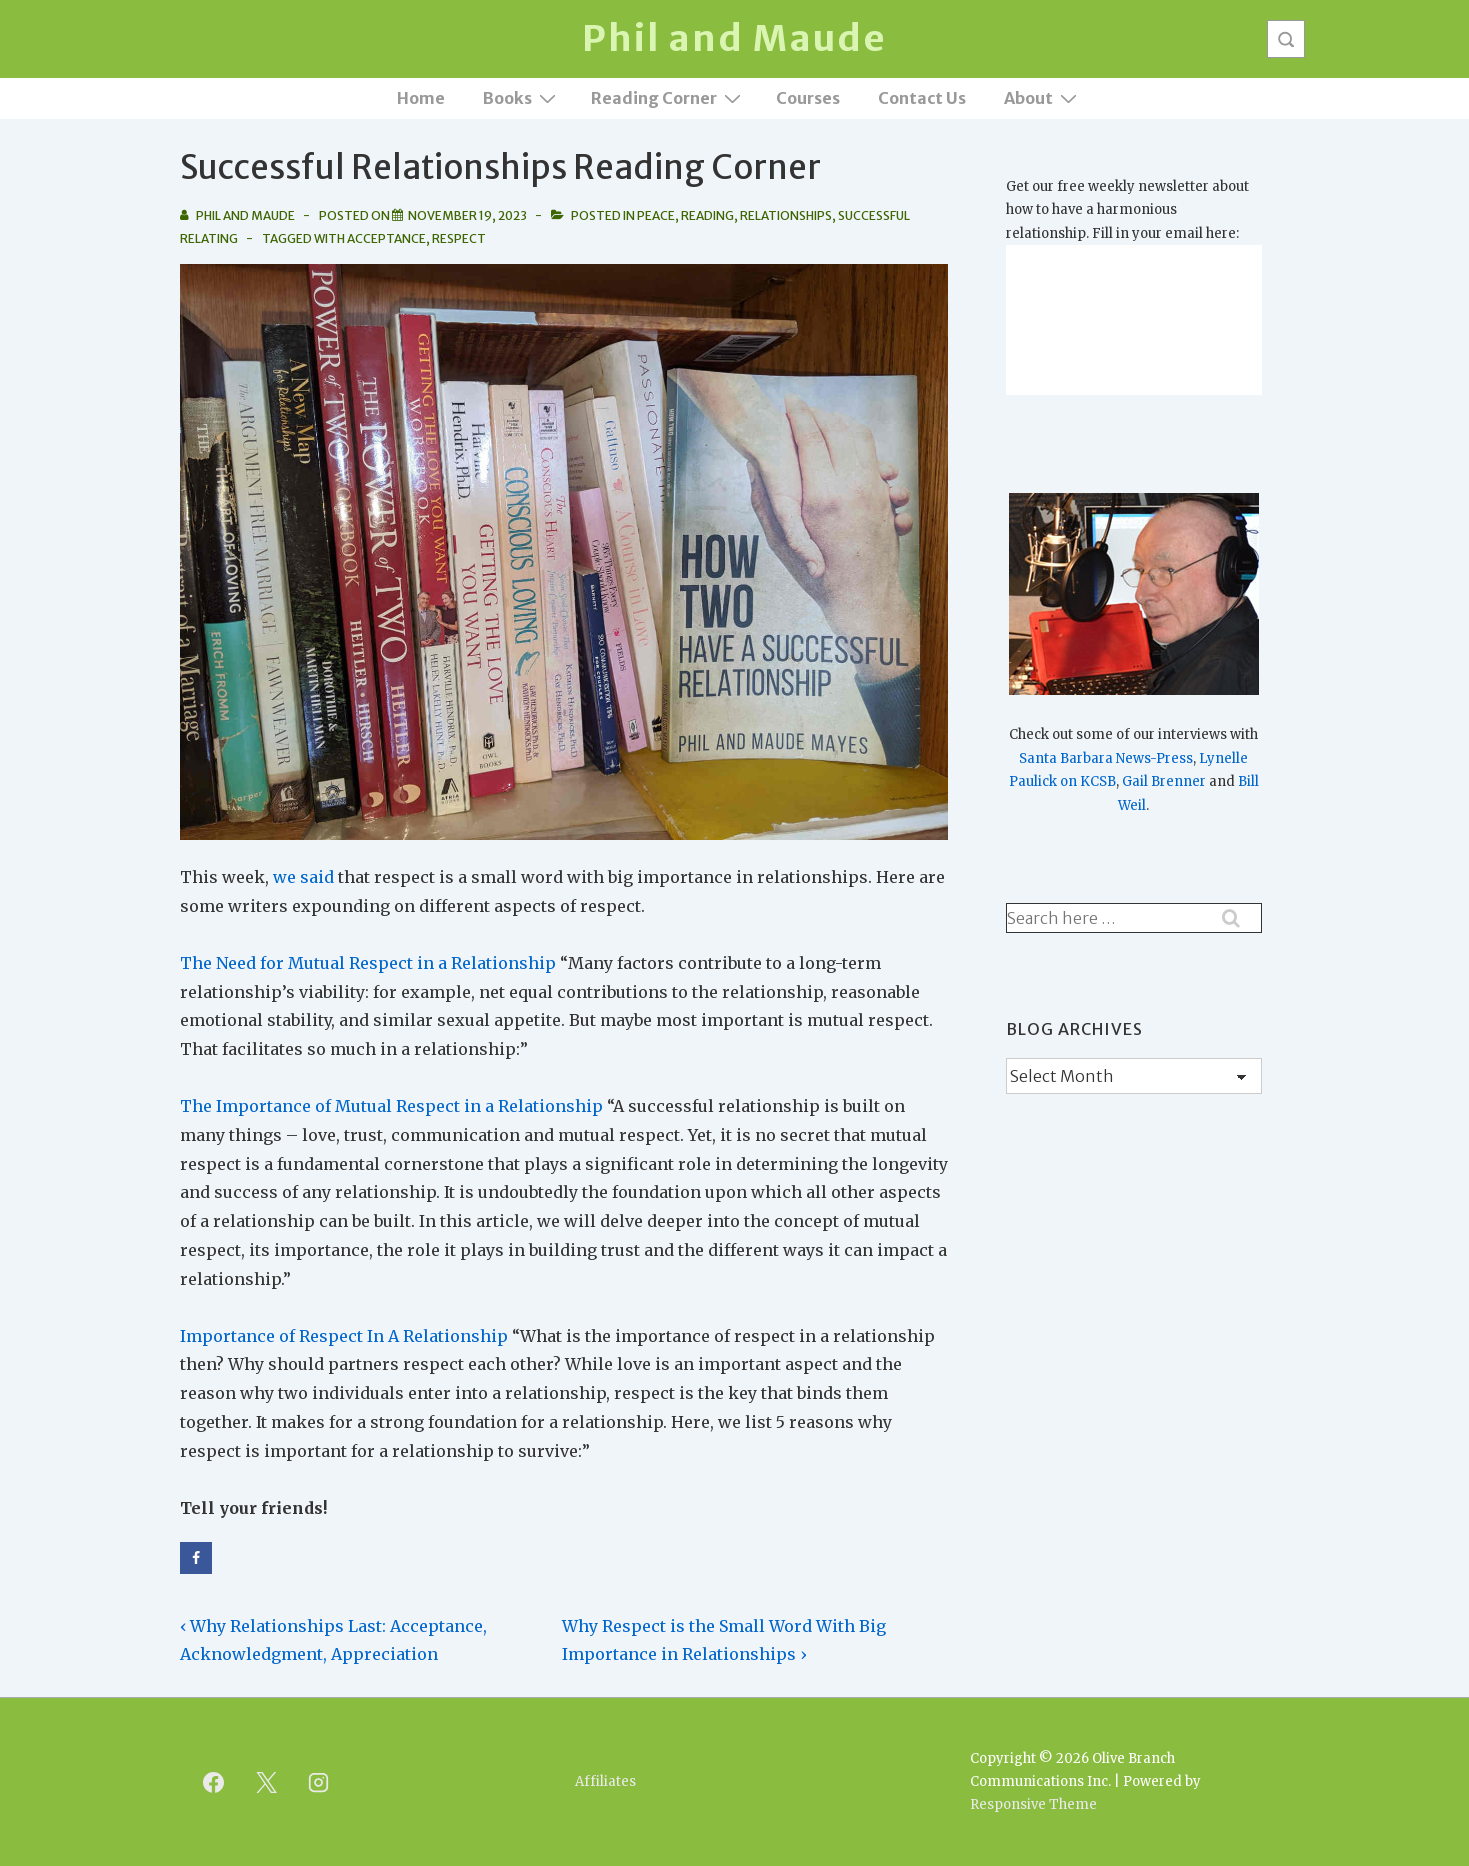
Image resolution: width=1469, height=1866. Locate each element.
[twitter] (266, 1782)
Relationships (786, 215)
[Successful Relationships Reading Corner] (467, 215)
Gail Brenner (1164, 781)
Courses (808, 98)
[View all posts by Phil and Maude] (238, 215)
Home (421, 98)
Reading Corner (668, 97)
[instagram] (319, 1782)
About (1043, 97)
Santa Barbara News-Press (1106, 758)
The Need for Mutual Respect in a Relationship (368, 963)
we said (303, 877)
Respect (459, 238)
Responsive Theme (1033, 1804)
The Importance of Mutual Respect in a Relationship (391, 1106)
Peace (656, 215)
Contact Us (922, 98)
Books (522, 97)
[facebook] (214, 1782)
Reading (707, 215)
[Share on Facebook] (196, 1558)
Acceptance (386, 238)
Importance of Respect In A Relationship (344, 1336)
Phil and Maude (734, 38)
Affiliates (605, 1781)
